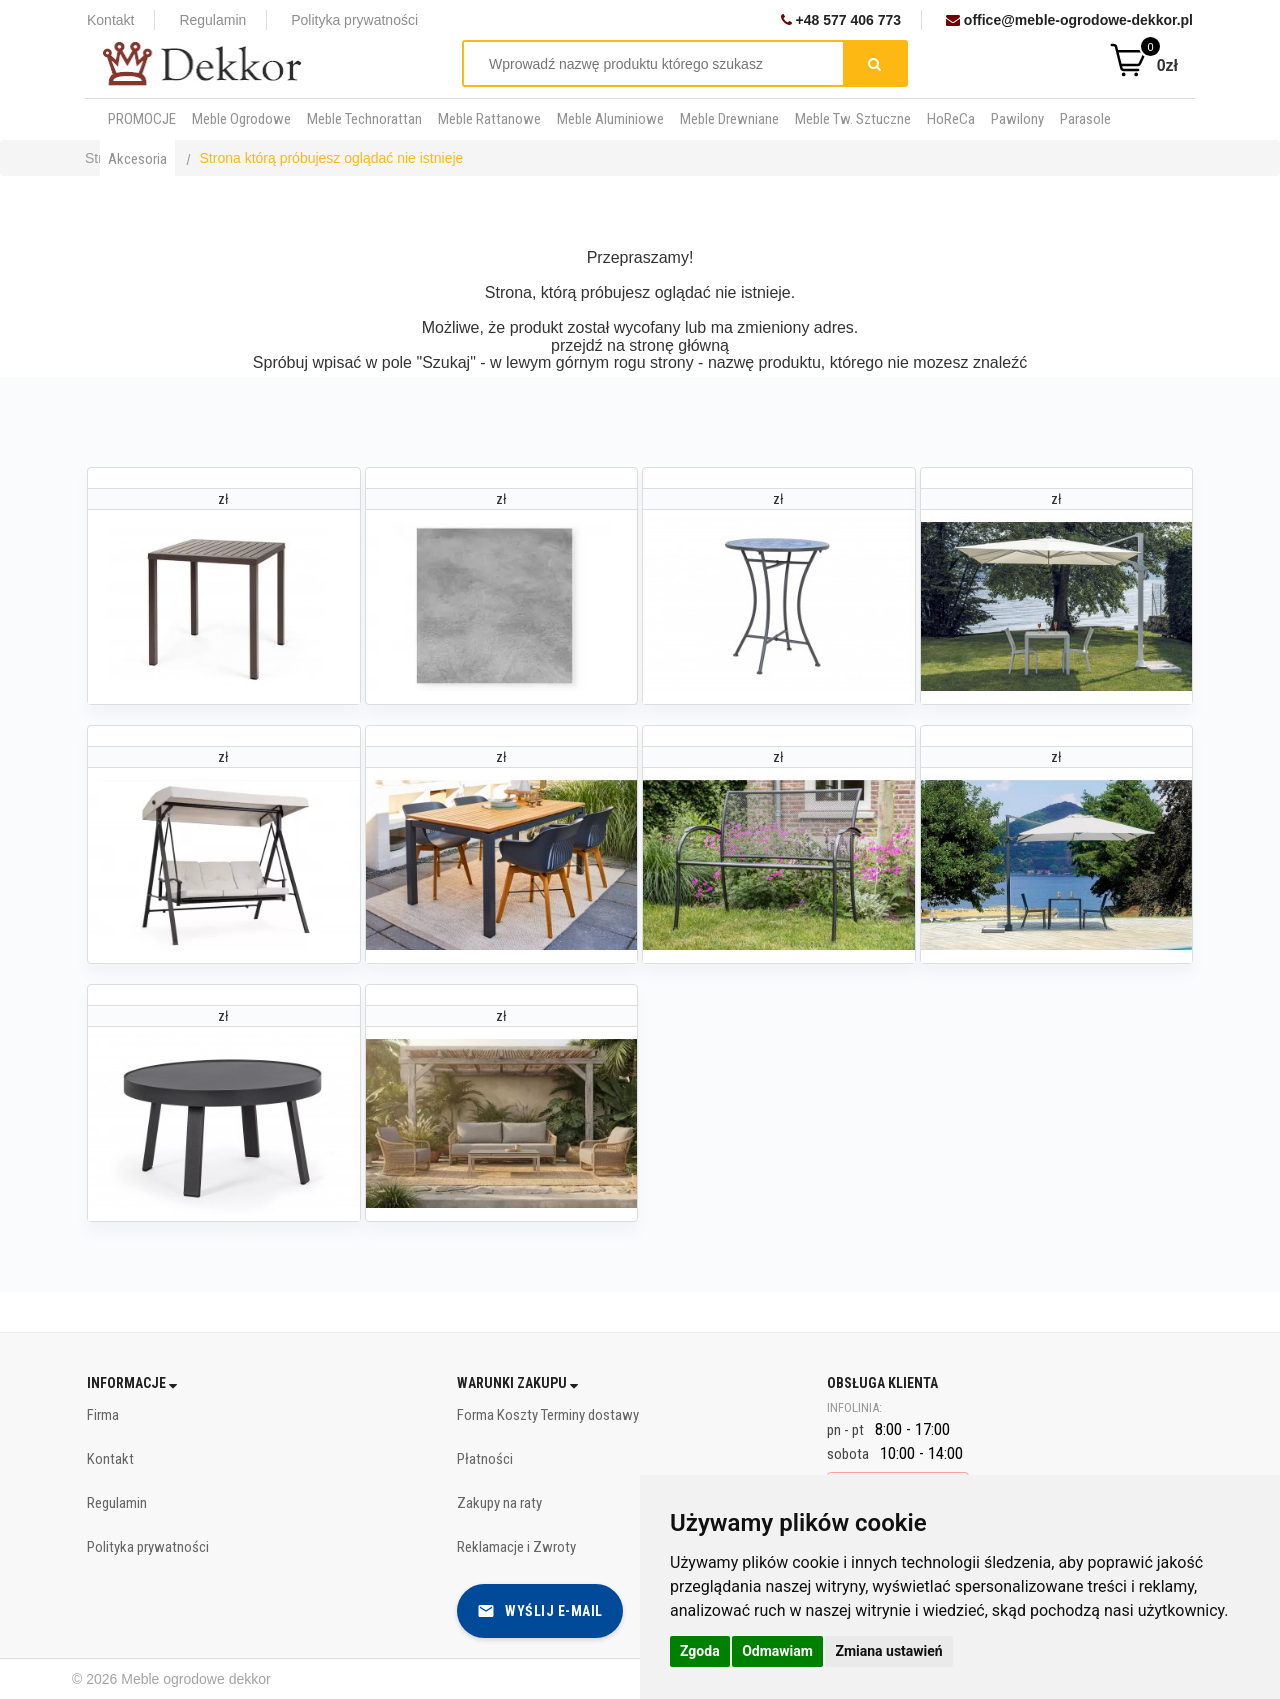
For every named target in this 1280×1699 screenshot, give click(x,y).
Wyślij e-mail (540, 1611)
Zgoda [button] (700, 1651)
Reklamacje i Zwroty (516, 1547)
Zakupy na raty (499, 1503)
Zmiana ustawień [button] (888, 1651)
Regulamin (212, 20)
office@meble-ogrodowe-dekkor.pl (1069, 20)
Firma (103, 1415)
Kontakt (110, 20)
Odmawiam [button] (777, 1651)
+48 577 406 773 (841, 20)
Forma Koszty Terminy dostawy (548, 1415)
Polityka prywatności (354, 20)
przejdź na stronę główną (640, 345)
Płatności (485, 1459)
